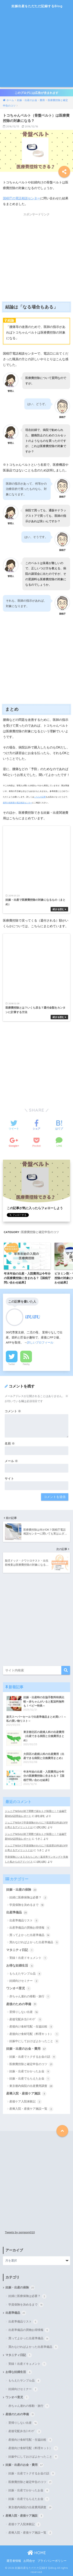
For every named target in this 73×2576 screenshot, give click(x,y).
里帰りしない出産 (24, 2012)
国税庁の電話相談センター (21, 198)
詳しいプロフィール (40, 1342)
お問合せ (29, 2560)
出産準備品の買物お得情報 (29, 1927)
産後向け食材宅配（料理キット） (34, 2034)
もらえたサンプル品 (25, 1973)
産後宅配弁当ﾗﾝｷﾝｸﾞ (25, 2019)
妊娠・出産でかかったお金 (29, 2071)
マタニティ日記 (20, 1950)
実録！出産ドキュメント (28, 1958)
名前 (10, 1443)
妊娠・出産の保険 (21, 1890)
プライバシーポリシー (52, 2560)
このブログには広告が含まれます (36, 92)
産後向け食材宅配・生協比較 (31, 2026)
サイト (9, 1478)
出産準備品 (17, 1912)
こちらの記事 (40, 797)
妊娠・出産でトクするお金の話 (32, 2057)
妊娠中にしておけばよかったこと (34, 2041)
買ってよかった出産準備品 (29, 1935)
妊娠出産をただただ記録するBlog (36, 6)
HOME (36, 2552)
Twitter (11, 1364)
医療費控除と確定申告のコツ (40, 1232)
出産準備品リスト (24, 1920)
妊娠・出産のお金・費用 (26, 2049)
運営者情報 (13, 2560)
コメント (13, 1411)
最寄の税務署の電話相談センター (17, 803)
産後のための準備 (21, 2004)
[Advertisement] (36, 50)
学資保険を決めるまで (27, 1905)
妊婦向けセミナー (24, 1981)
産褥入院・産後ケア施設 (26, 2093)
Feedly (26, 1364)
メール (11, 1461)
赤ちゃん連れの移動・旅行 (29, 1996)
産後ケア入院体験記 (25, 2101)
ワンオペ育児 (18, 1988)
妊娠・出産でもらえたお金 (29, 2078)
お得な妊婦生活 (20, 1965)
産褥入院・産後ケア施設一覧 (31, 2109)
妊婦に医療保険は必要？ (28, 1897)
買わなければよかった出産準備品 (34, 1942)
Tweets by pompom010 (20, 2232)
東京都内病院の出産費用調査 (31, 2086)
